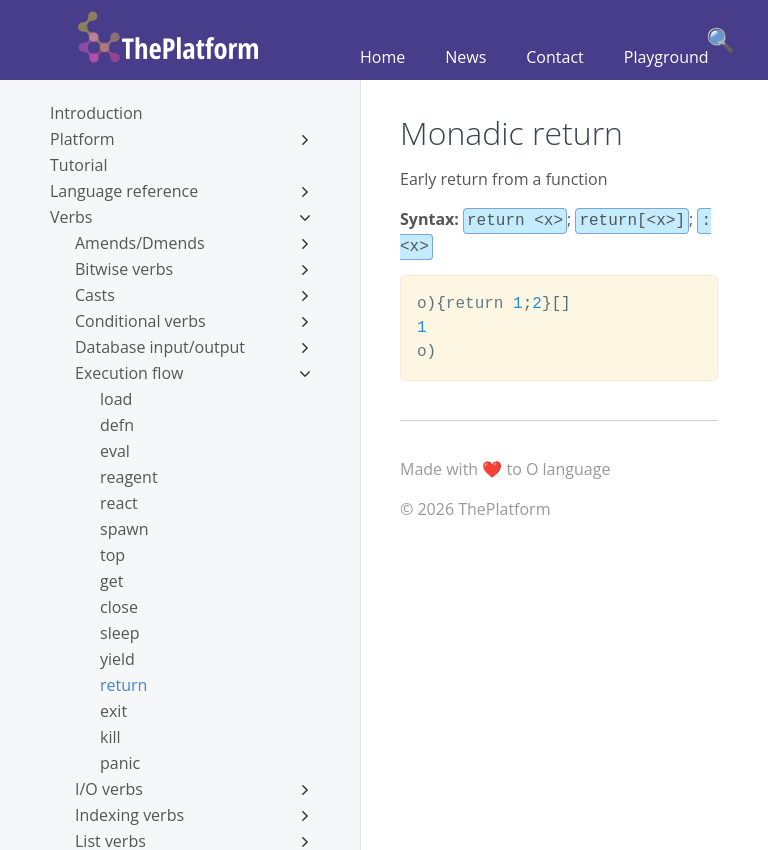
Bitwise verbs (192, 269)
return (123, 685)
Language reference (180, 191)
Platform (180, 139)
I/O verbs (192, 789)
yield (117, 659)
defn (117, 425)
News (465, 57)
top (112, 555)
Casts (192, 295)
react (119, 503)
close (119, 607)
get (111, 581)
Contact (554, 57)
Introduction (96, 113)
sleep (119, 633)
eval (115, 451)
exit (113, 711)
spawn (124, 529)
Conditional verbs (192, 321)
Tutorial (78, 165)
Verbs (180, 217)
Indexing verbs (192, 815)
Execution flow (192, 373)
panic (120, 763)
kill (110, 737)
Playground (666, 57)
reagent (129, 477)
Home (382, 57)
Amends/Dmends (192, 243)
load (116, 399)
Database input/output (192, 347)
